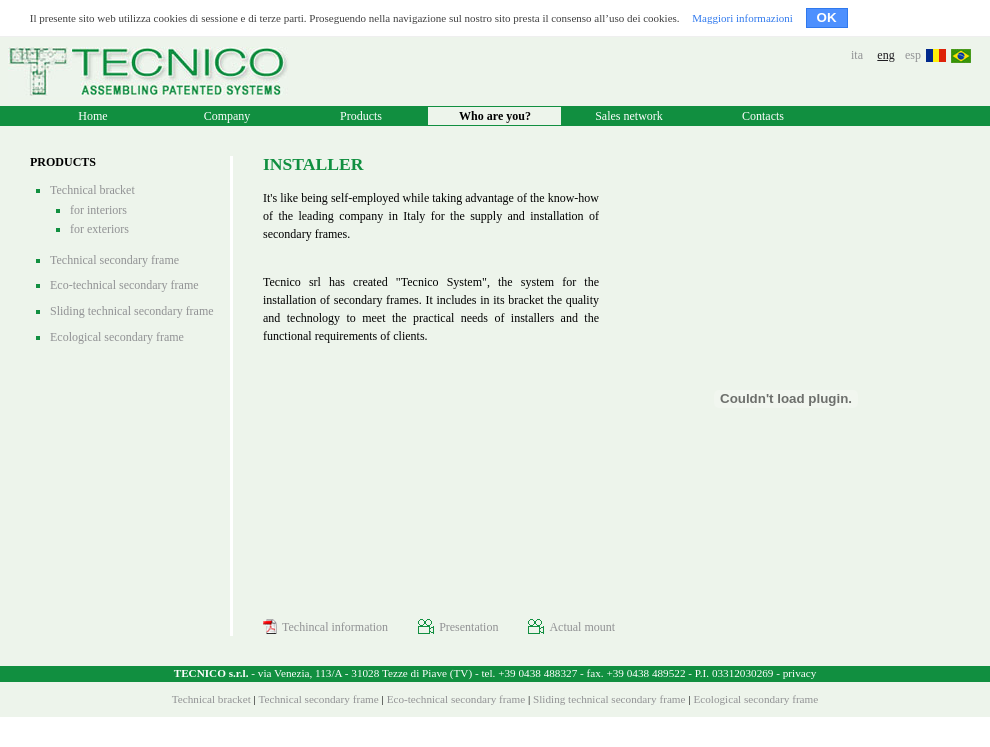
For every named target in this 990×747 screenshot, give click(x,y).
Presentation (458, 627)
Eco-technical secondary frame (124, 285)
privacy (800, 673)
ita (857, 55)
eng (885, 55)
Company (227, 116)
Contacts (763, 116)
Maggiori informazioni (742, 18)
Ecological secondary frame (117, 337)
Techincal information (325, 626)
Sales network (629, 116)
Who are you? (495, 116)
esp (913, 55)
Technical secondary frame (114, 260)
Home (92, 116)
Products (361, 116)
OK (827, 17)
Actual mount (571, 627)
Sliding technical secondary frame (132, 311)
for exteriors (99, 229)
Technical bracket (92, 190)
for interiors (98, 210)
